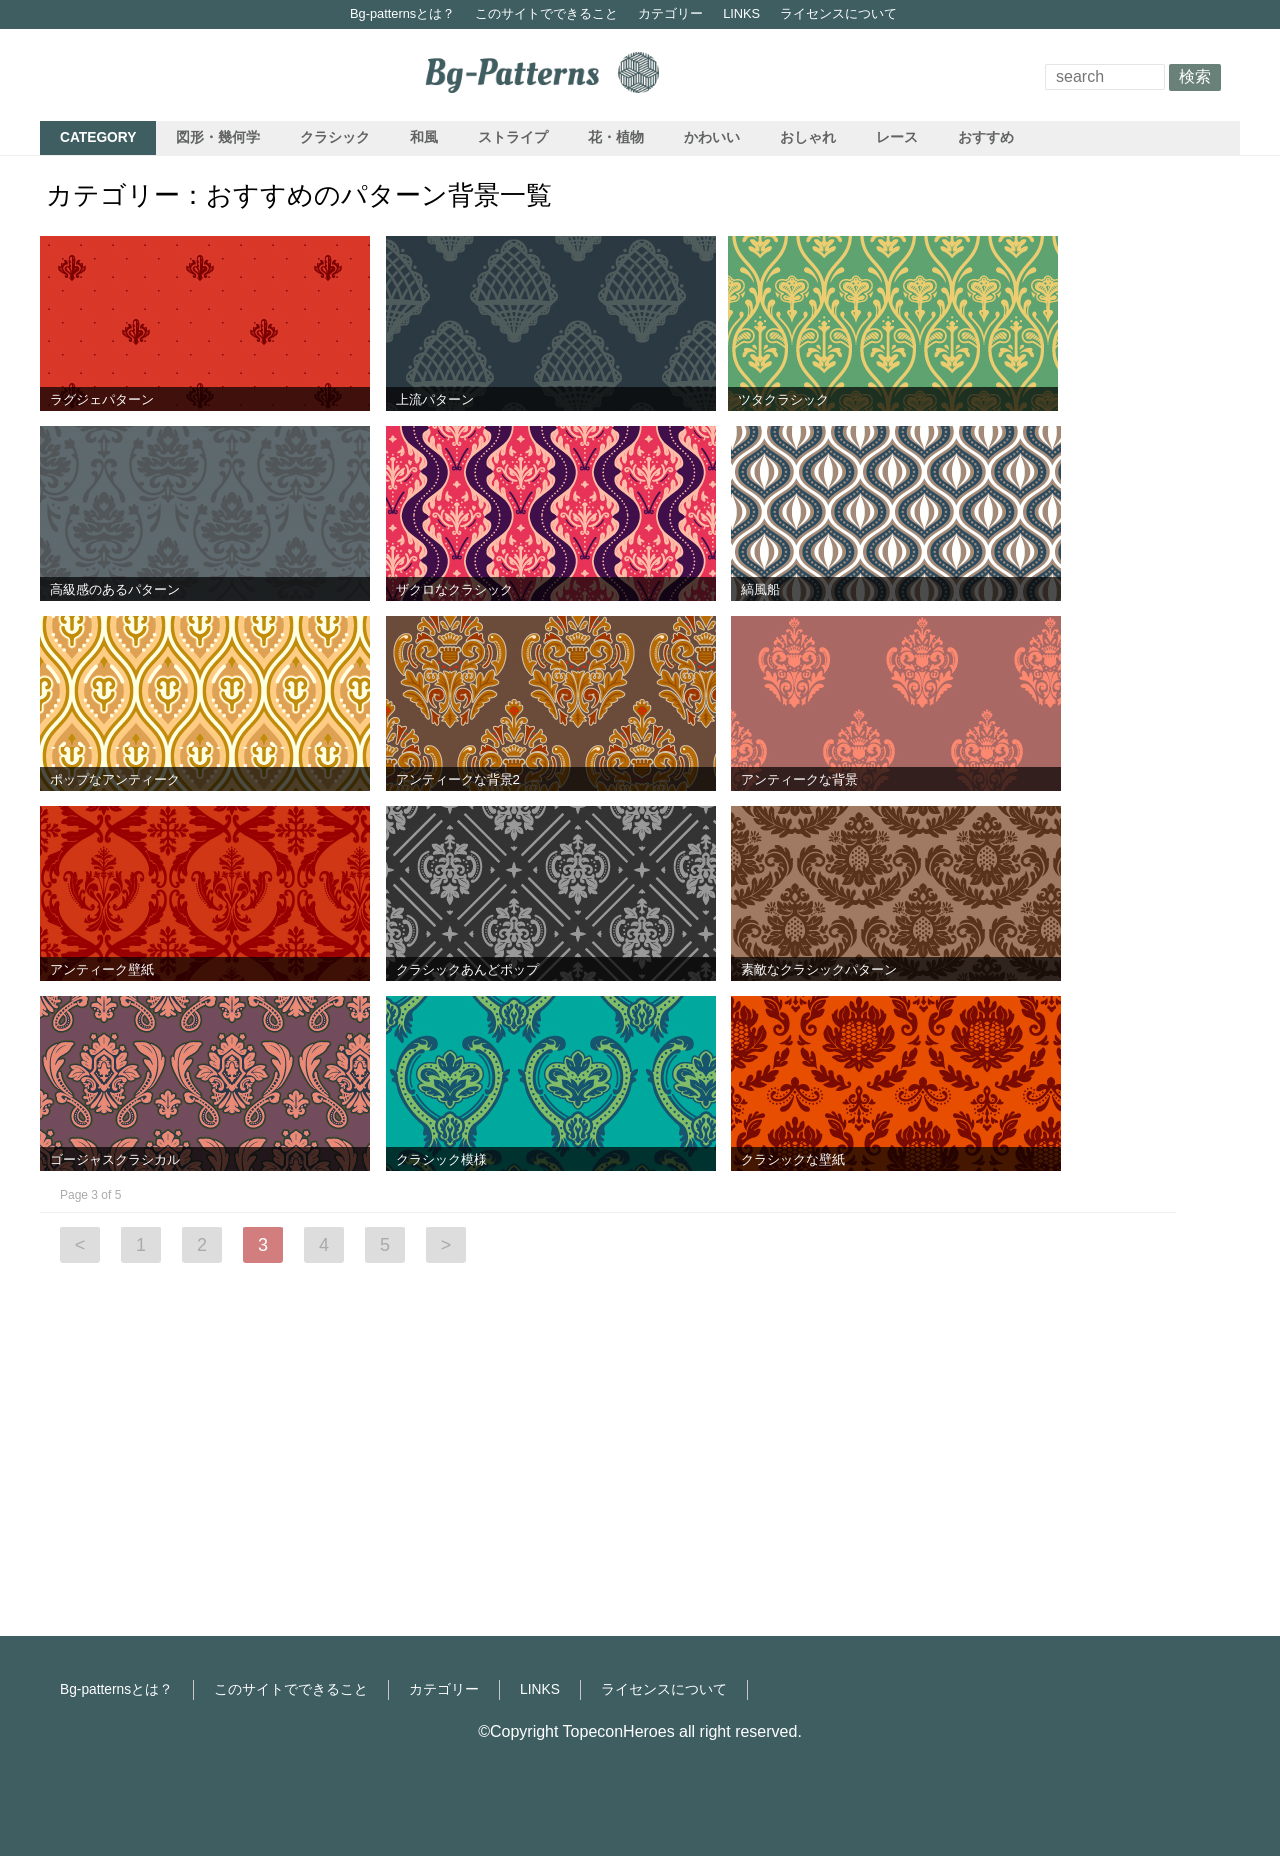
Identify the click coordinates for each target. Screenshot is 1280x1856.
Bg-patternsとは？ (402, 13)
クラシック (335, 137)
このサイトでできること (546, 13)
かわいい (712, 137)
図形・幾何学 (218, 137)
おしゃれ (808, 137)
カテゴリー (670, 13)
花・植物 (616, 137)
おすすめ (986, 137)
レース (897, 137)
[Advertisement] (1160, 526)
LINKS (741, 13)
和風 (424, 137)
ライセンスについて (838, 13)
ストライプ (513, 137)
